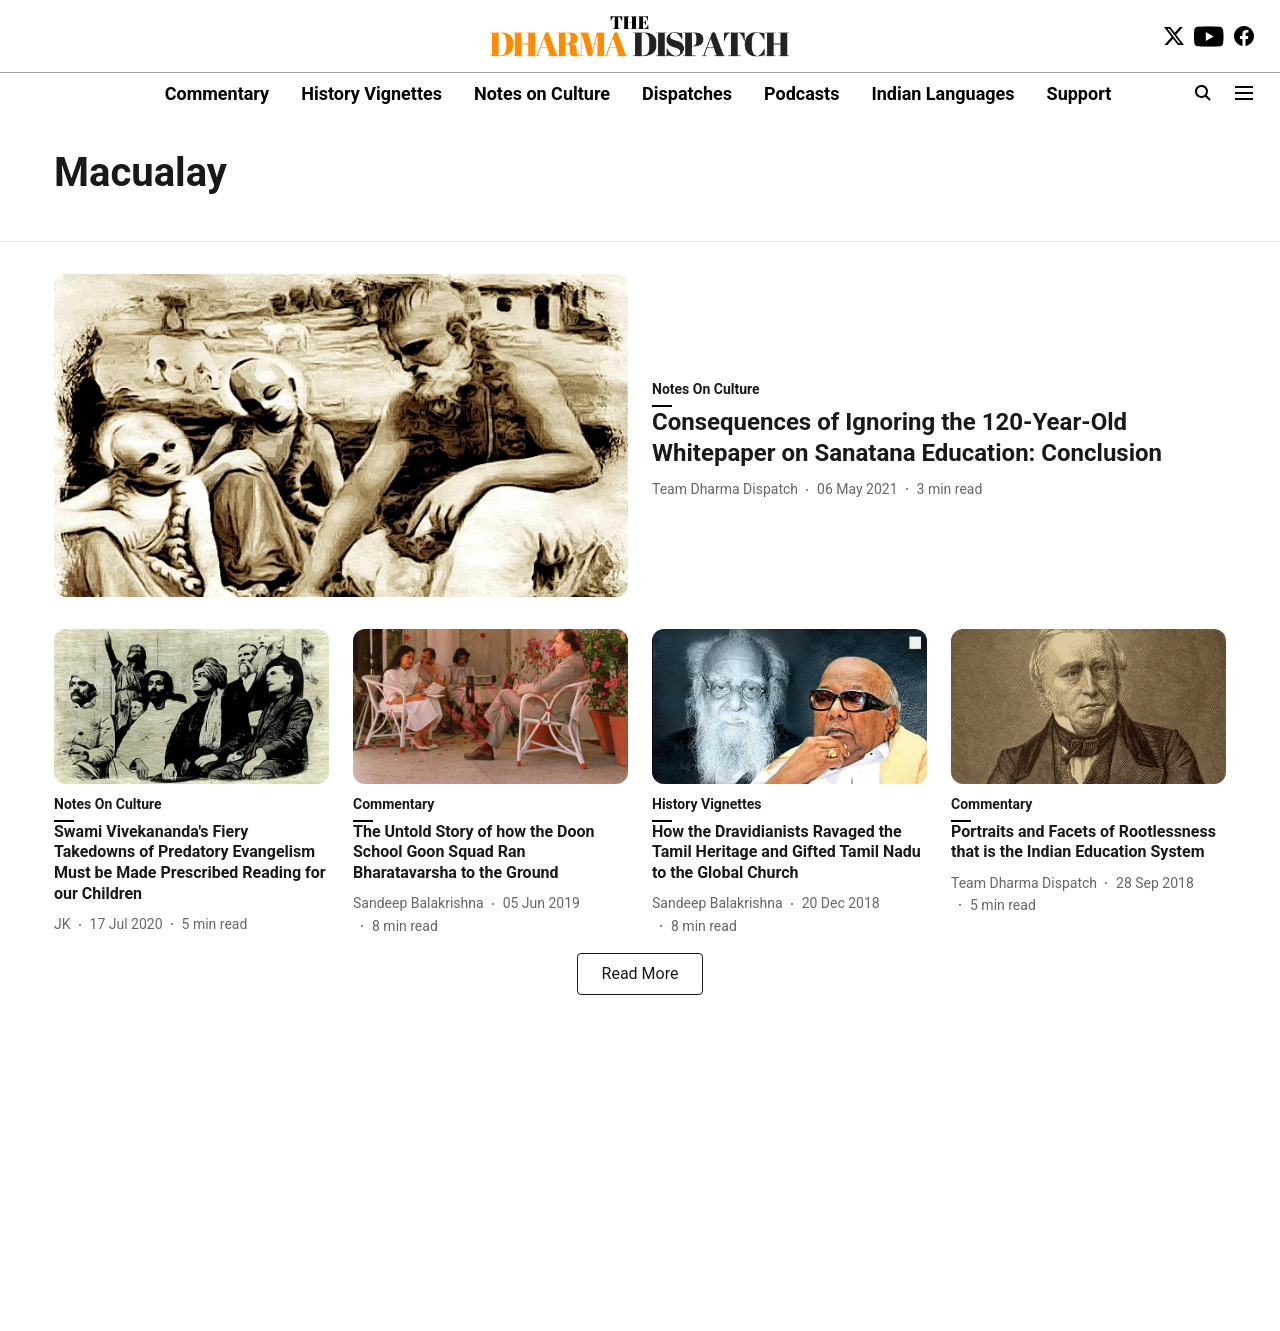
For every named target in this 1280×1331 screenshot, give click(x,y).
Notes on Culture (542, 93)
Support (1079, 93)
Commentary (217, 93)
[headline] (939, 438)
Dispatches (687, 93)
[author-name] (729, 489)
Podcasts (801, 93)
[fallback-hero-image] (341, 435)
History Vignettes (371, 93)
